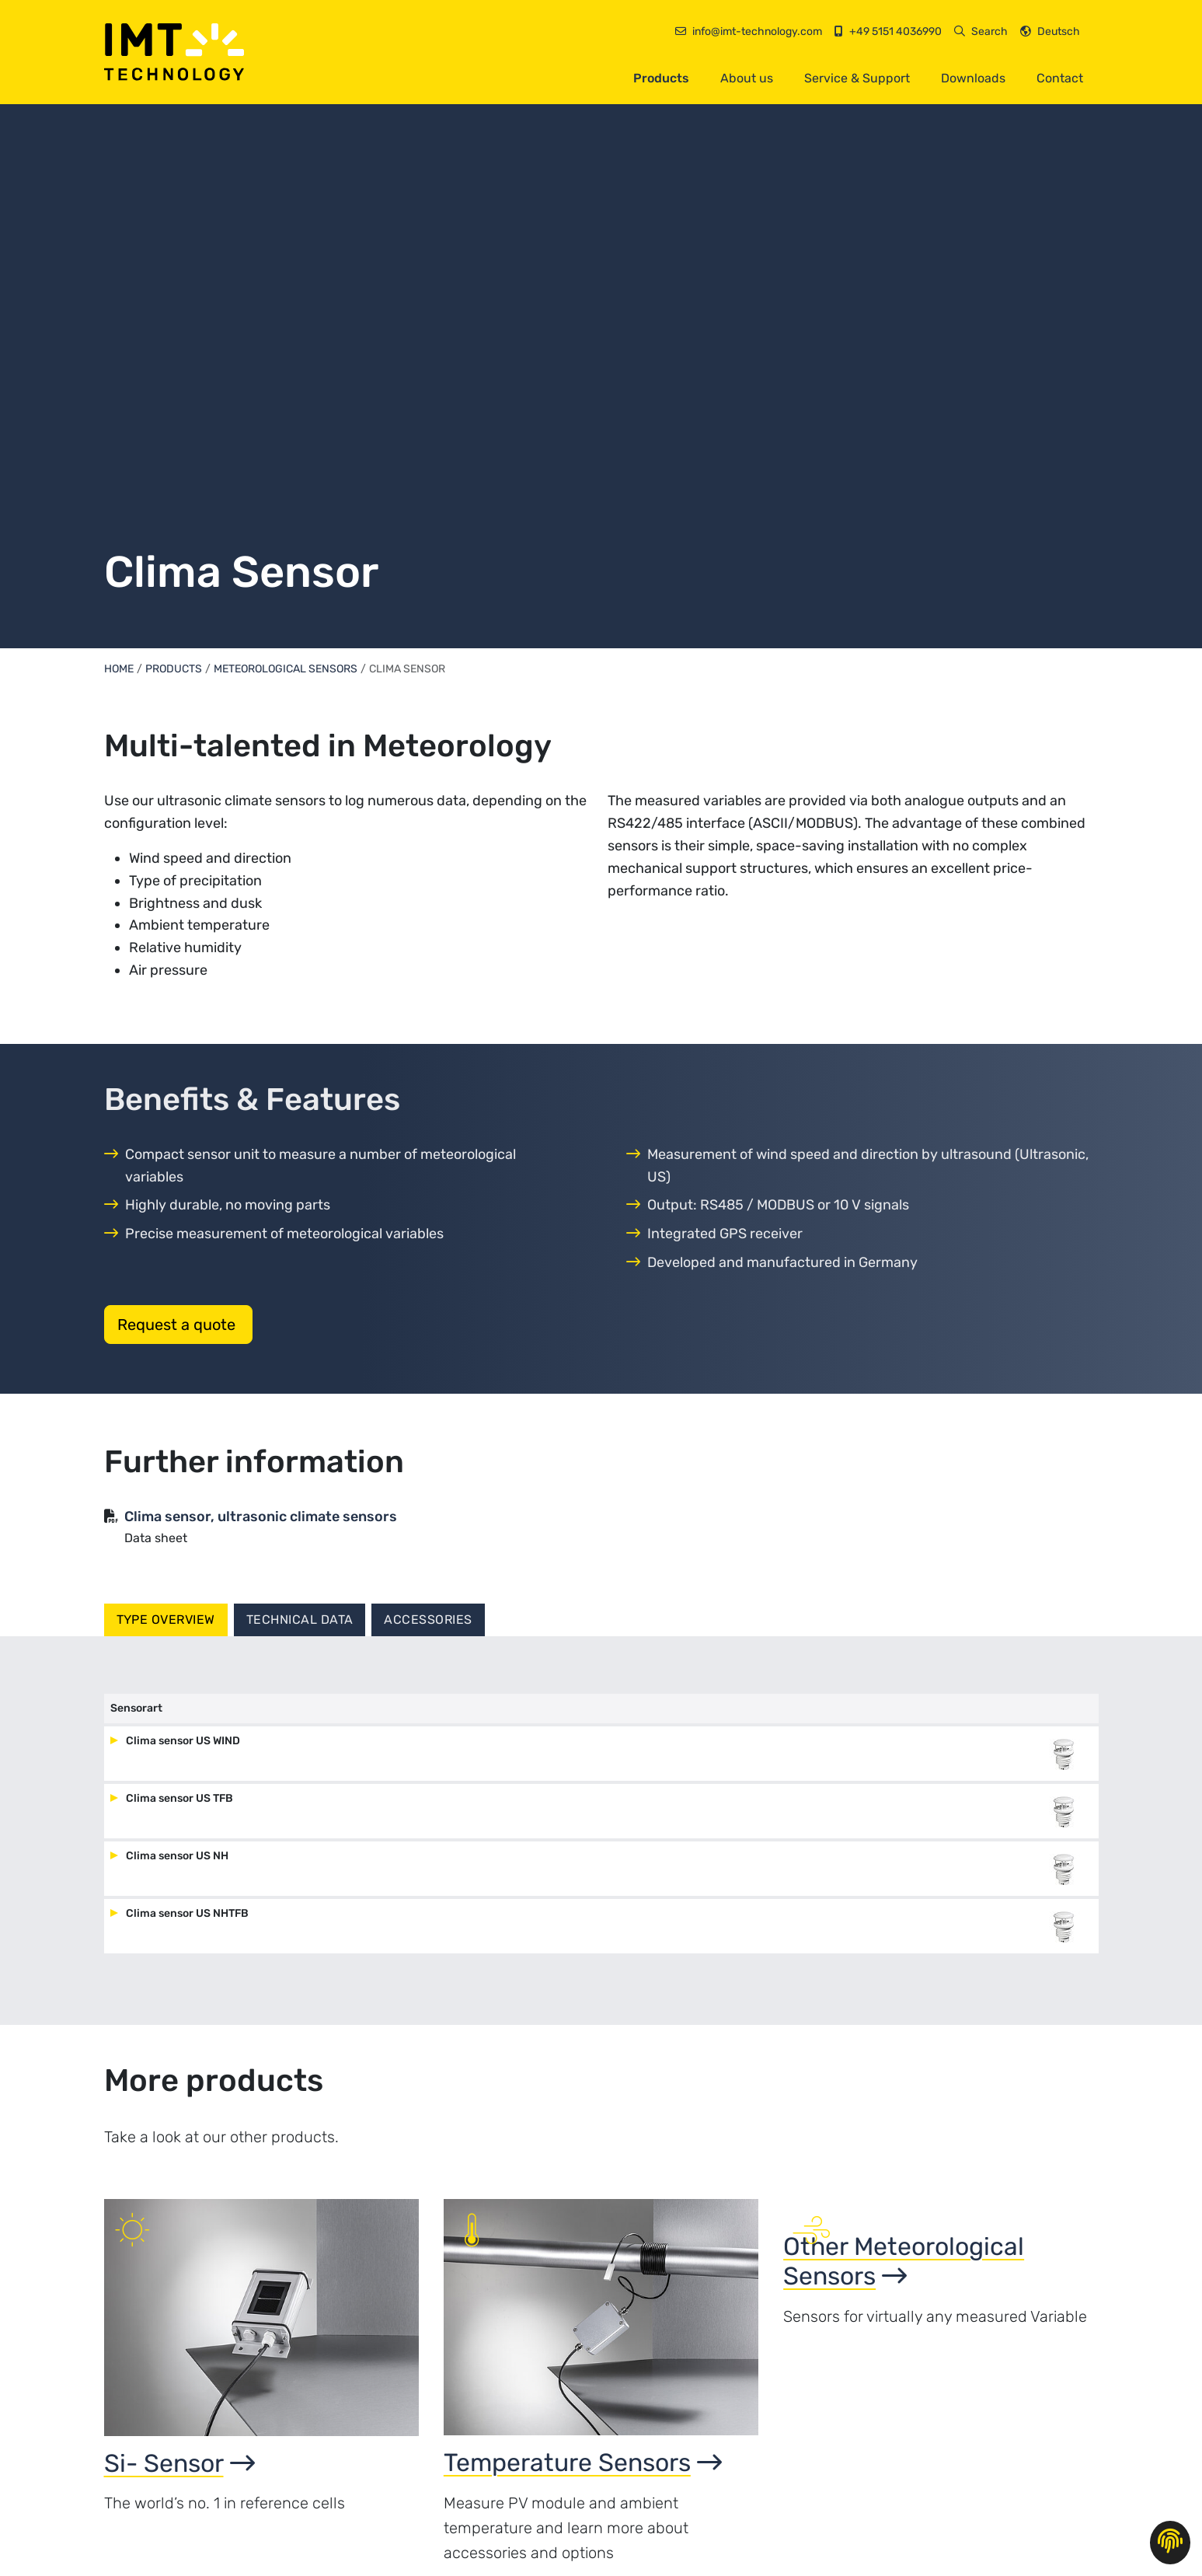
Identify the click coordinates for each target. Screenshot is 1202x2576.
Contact (1060, 78)
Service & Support (857, 78)
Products (661, 78)
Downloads (973, 78)
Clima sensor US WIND (182, 1756)
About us (746, 78)
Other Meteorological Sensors (903, 2493)
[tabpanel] (601, 1838)
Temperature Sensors (583, 2478)
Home (119, 668)
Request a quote (178, 1324)
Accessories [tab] (428, 1619)
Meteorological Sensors (285, 668)
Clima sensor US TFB (178, 1813)
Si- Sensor (179, 2479)
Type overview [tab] (166, 1619)
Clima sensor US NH (176, 1871)
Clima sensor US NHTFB (186, 1928)
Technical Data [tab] (300, 1619)
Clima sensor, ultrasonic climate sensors (260, 1516)
